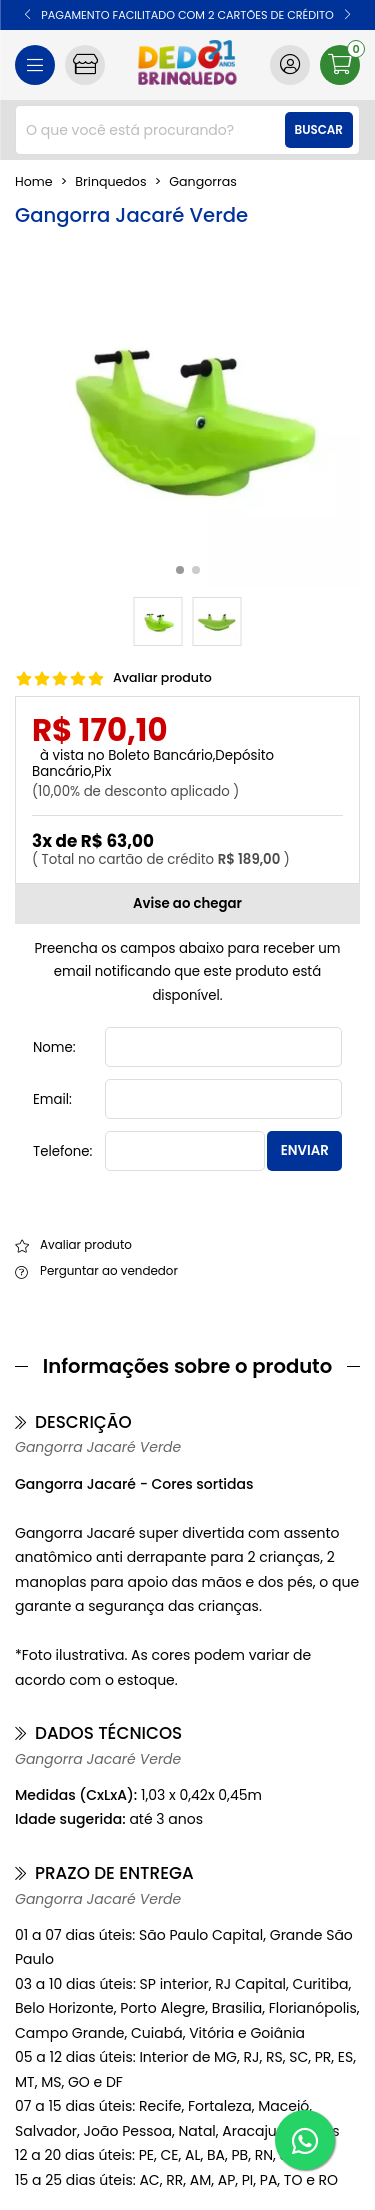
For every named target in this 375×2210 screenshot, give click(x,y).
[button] (27, 15)
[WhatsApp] (305, 2140)
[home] (187, 65)
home (34, 182)
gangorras (202, 182)
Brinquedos (110, 182)
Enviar (305, 1150)
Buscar (319, 130)
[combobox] (187, 130)
